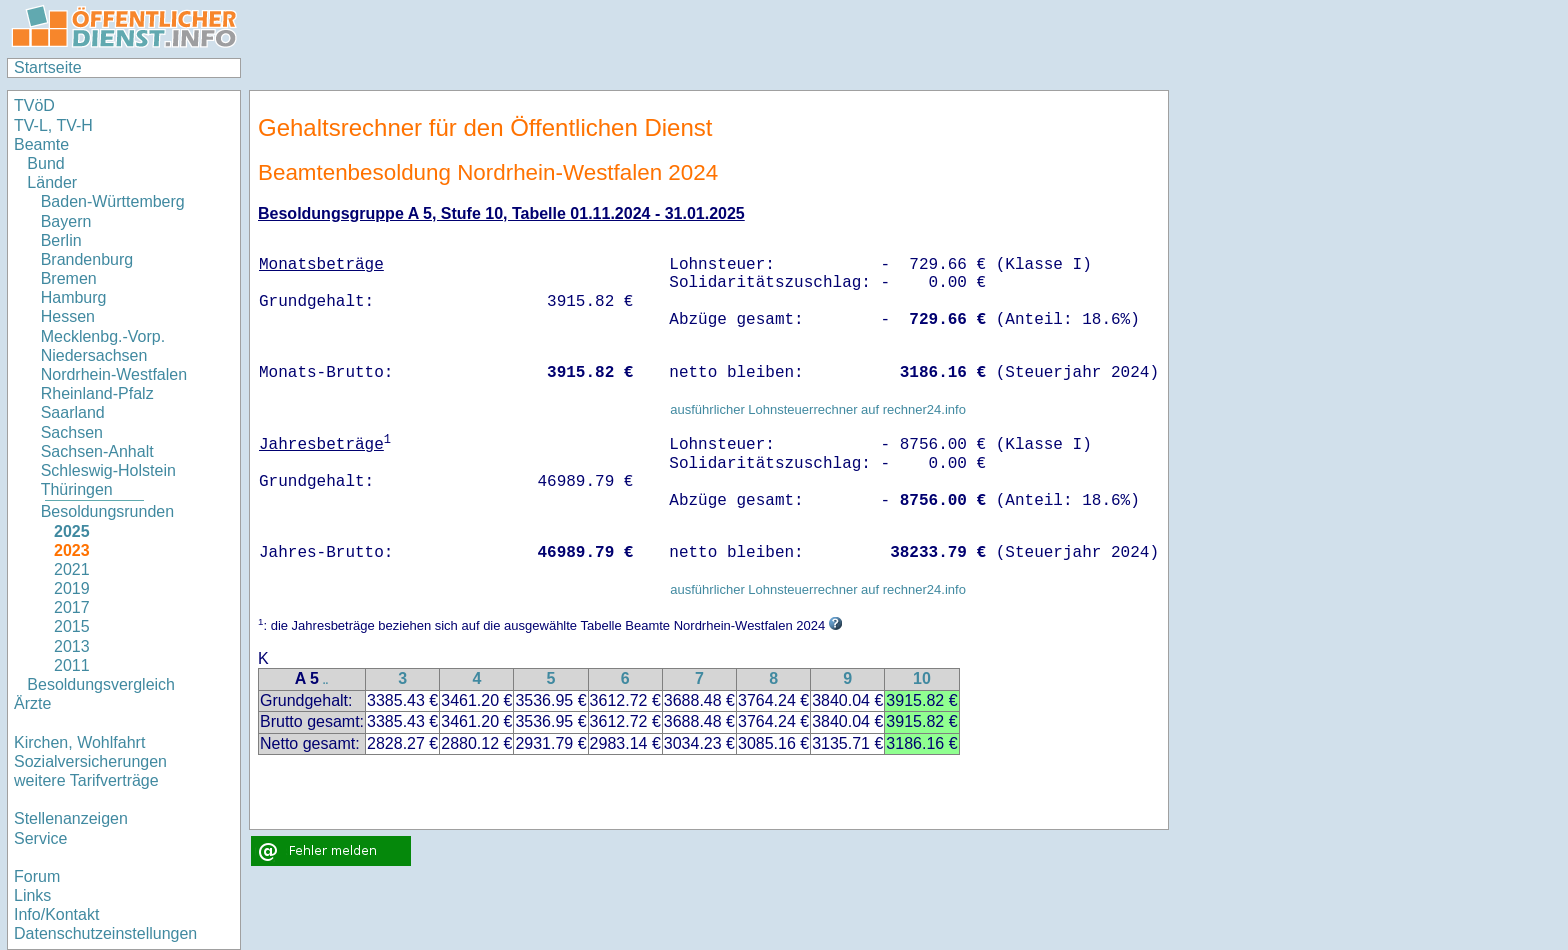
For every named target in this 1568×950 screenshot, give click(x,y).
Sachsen (72, 432)
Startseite (48, 67)
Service (40, 838)
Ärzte (32, 703)
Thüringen (77, 489)
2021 (72, 569)
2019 (72, 588)
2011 (72, 665)
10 (922, 678)
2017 (72, 607)
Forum (37, 876)
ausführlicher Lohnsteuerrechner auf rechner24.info (818, 409)
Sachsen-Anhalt (97, 451)
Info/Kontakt (56, 914)
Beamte (41, 144)
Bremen (69, 278)
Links (32, 895)
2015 (72, 626)
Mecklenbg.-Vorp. (103, 336)
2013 (72, 646)
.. (326, 680)
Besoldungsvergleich (101, 684)
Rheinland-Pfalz (97, 393)
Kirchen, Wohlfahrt (79, 742)
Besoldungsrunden (107, 511)
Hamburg (74, 297)
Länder (52, 182)
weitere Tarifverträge (86, 780)
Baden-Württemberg (113, 201)
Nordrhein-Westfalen (114, 374)
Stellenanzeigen (71, 818)
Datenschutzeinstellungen (105, 933)
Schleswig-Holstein (108, 470)
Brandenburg (87, 259)
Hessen (68, 316)
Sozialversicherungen (90, 761)
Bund (45, 163)
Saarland (73, 412)
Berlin (61, 240)
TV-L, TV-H (53, 125)
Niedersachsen (94, 355)
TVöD (34, 105)
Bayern (66, 221)
